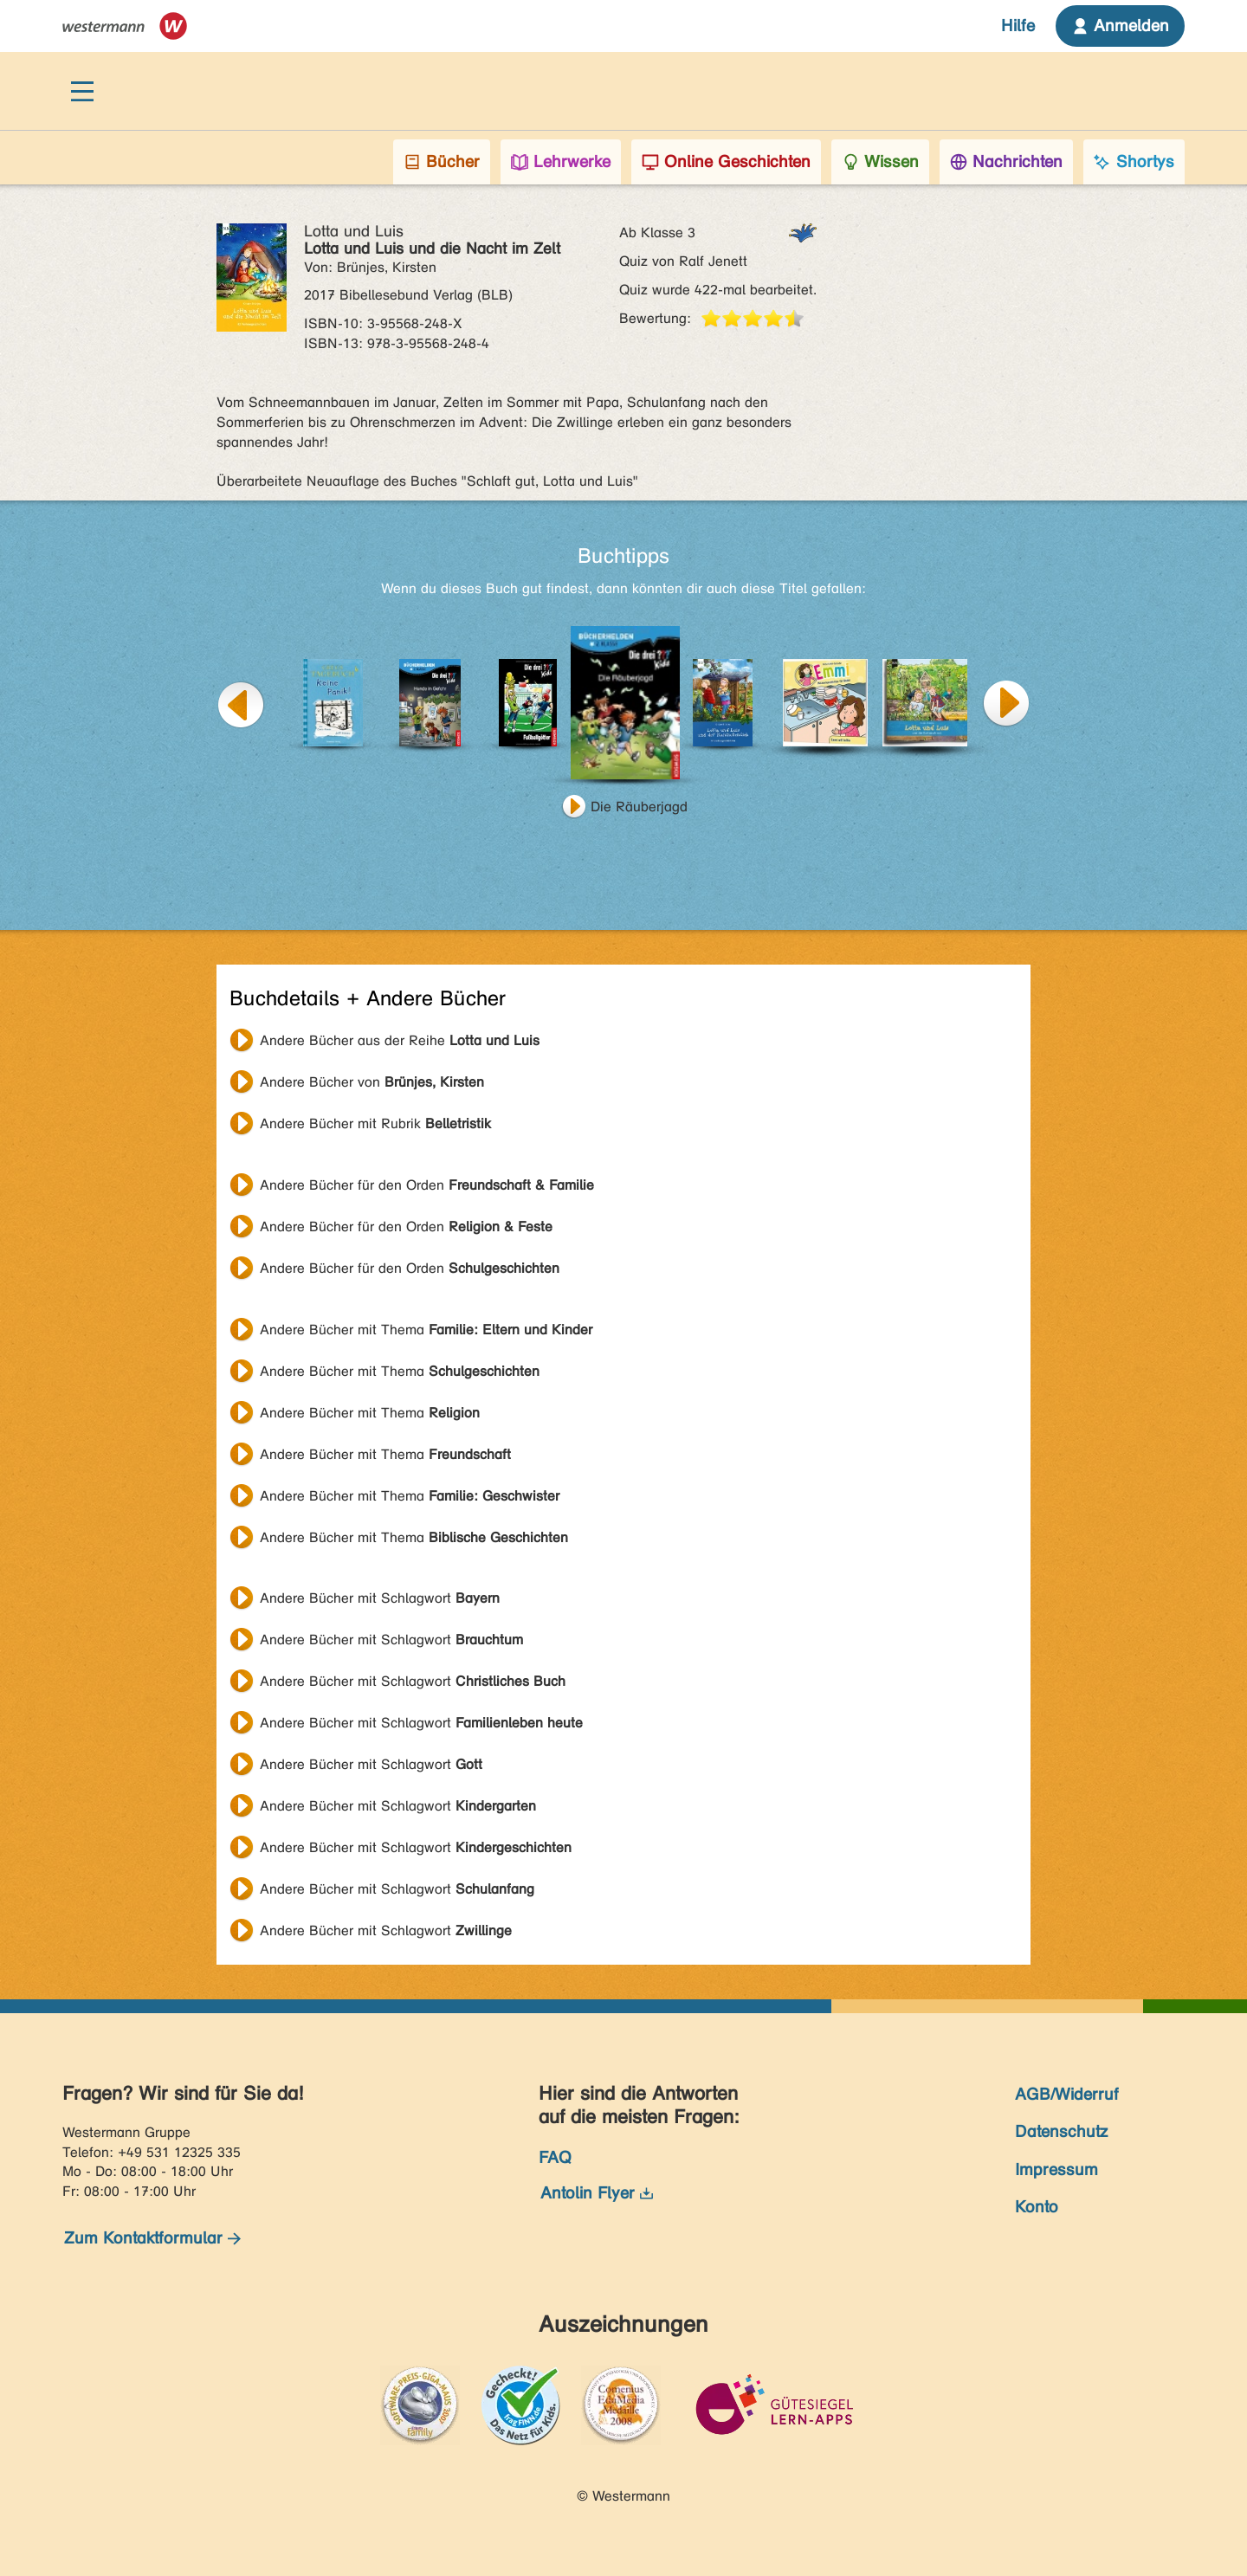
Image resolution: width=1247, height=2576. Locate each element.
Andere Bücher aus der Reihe (400, 1040)
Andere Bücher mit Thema (426, 1329)
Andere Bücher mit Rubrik (375, 1123)
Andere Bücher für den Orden (427, 1185)
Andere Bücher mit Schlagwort (380, 1598)
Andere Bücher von (372, 1082)
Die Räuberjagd (639, 806)
